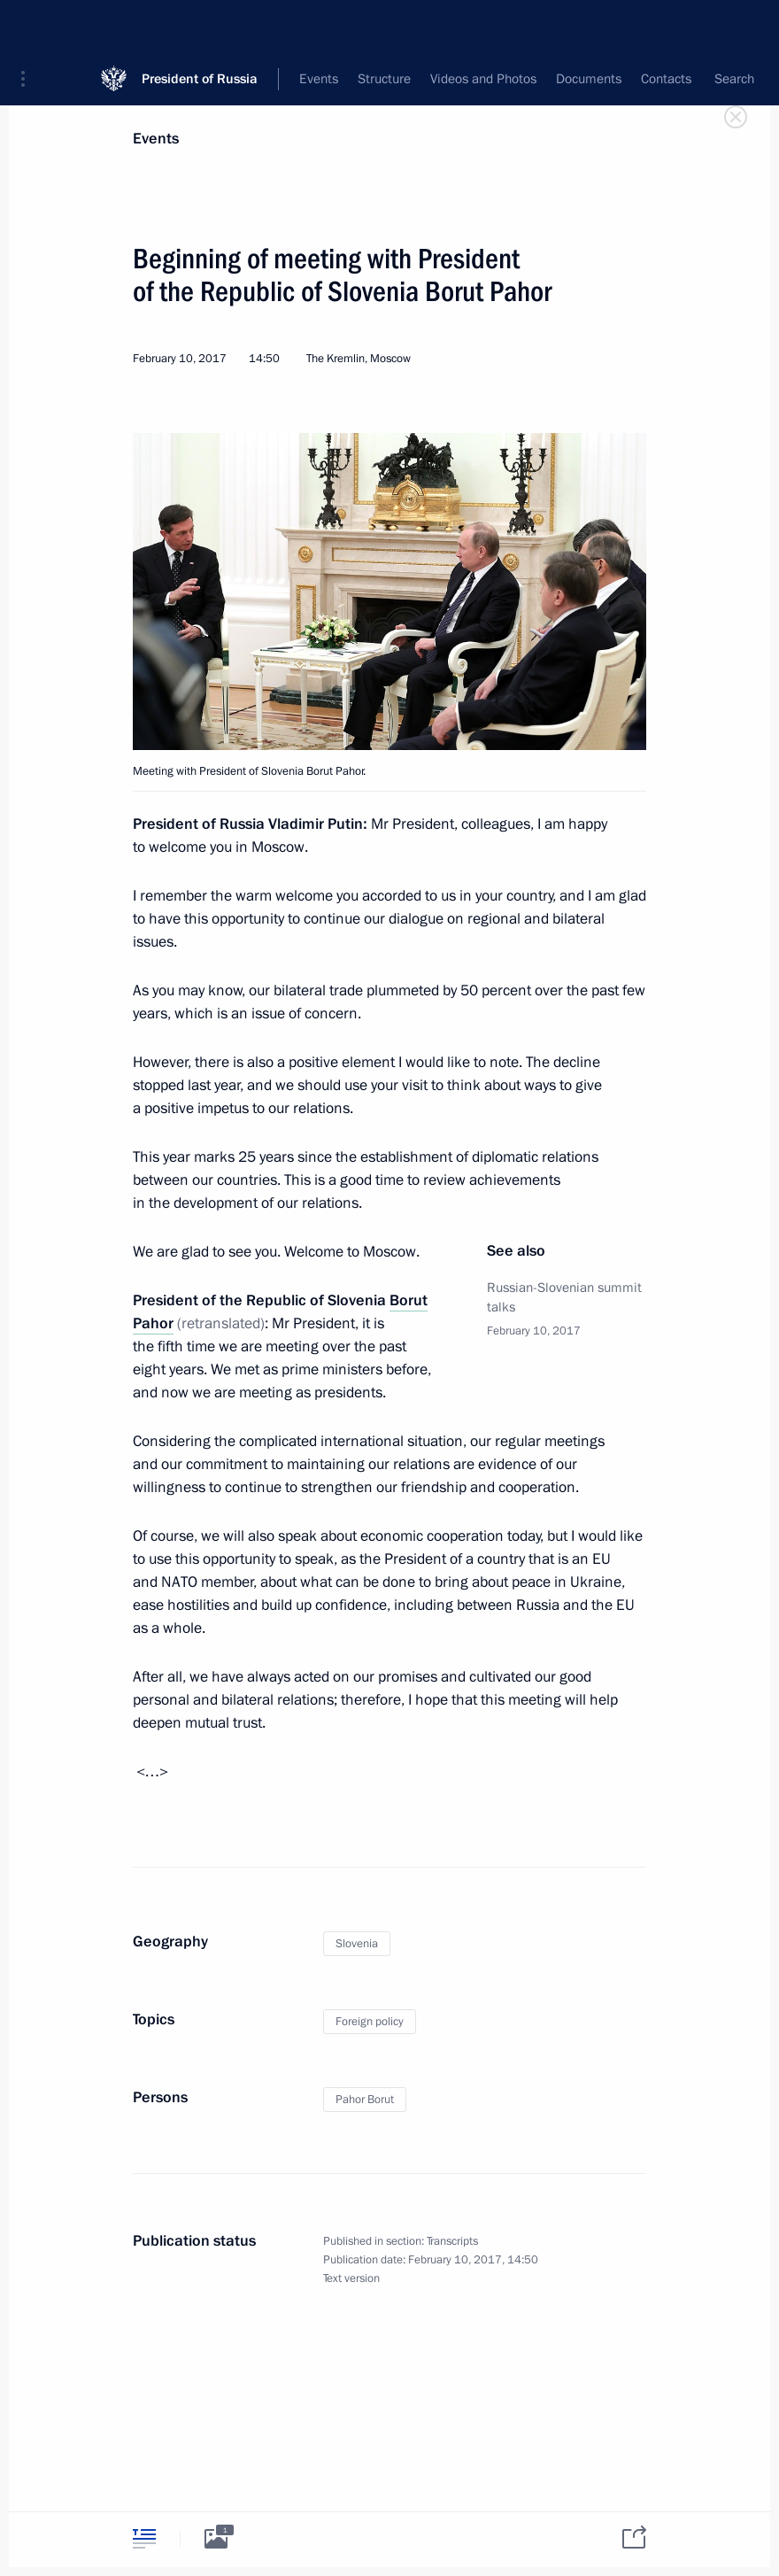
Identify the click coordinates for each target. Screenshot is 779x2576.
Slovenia (357, 1944)
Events (156, 138)
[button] (29, 26)
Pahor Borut (365, 2100)
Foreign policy (370, 2022)
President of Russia (200, 26)
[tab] (144, 2538)
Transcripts (452, 2241)
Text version (351, 2278)
